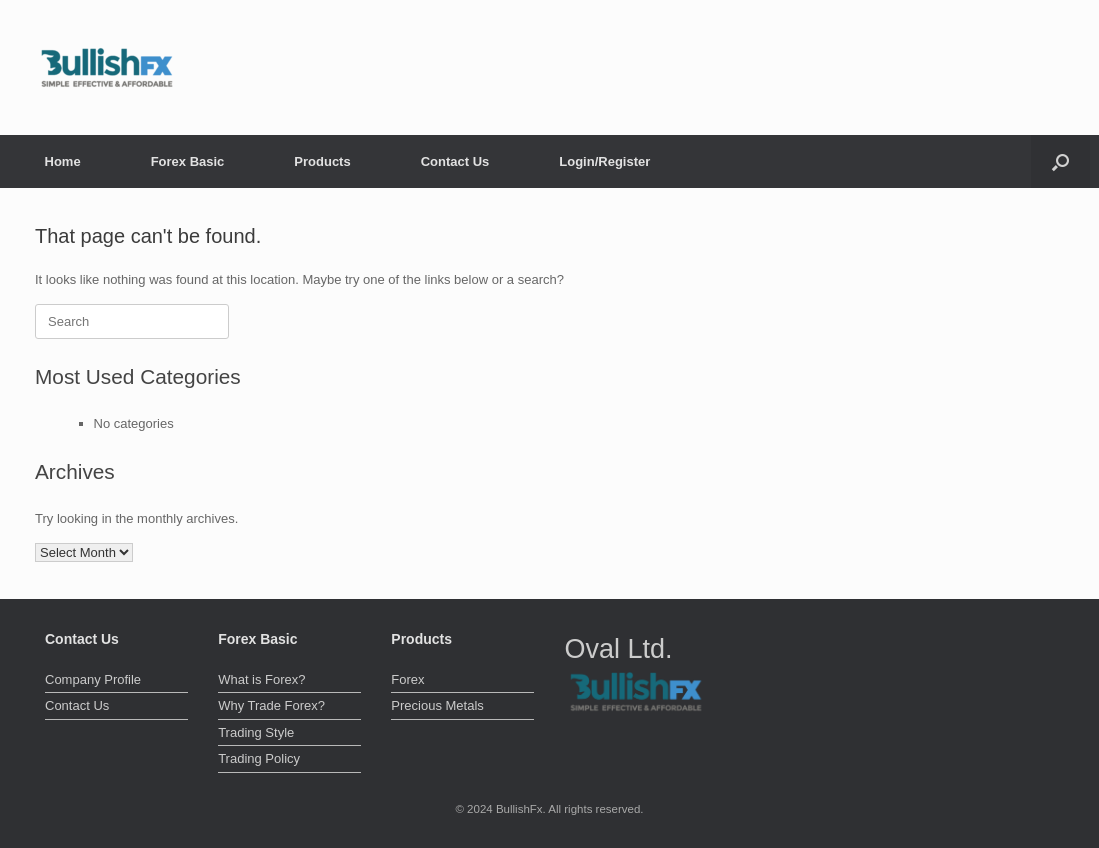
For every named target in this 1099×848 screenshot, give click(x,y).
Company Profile (93, 679)
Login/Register (604, 161)
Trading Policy (259, 758)
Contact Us (455, 161)
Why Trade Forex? (271, 705)
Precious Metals (437, 705)
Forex (407, 679)
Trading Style (256, 732)
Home (63, 161)
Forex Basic (188, 161)
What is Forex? (261, 679)
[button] (1060, 161)
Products (322, 161)
